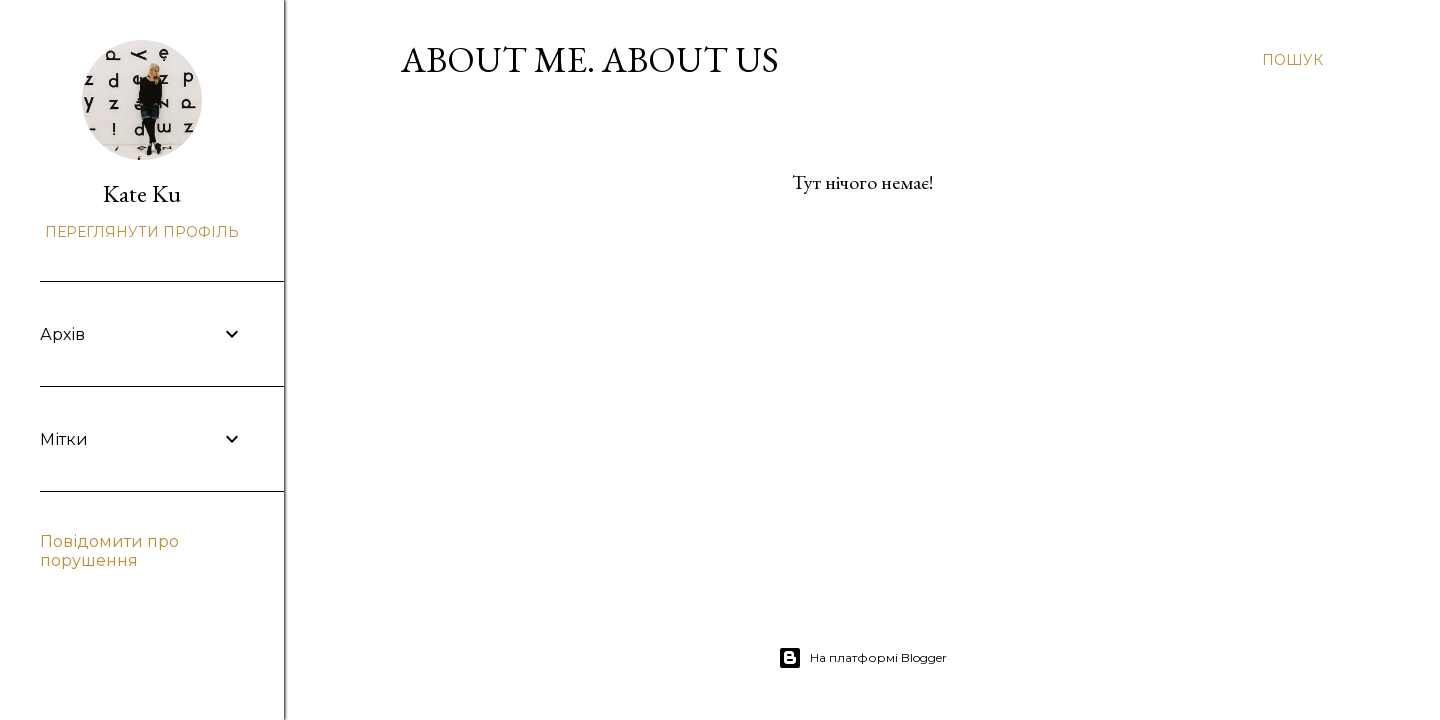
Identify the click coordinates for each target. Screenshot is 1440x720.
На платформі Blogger (862, 658)
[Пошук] (1292, 60)
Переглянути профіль (142, 232)
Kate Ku (142, 193)
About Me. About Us (590, 59)
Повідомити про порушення (109, 551)
